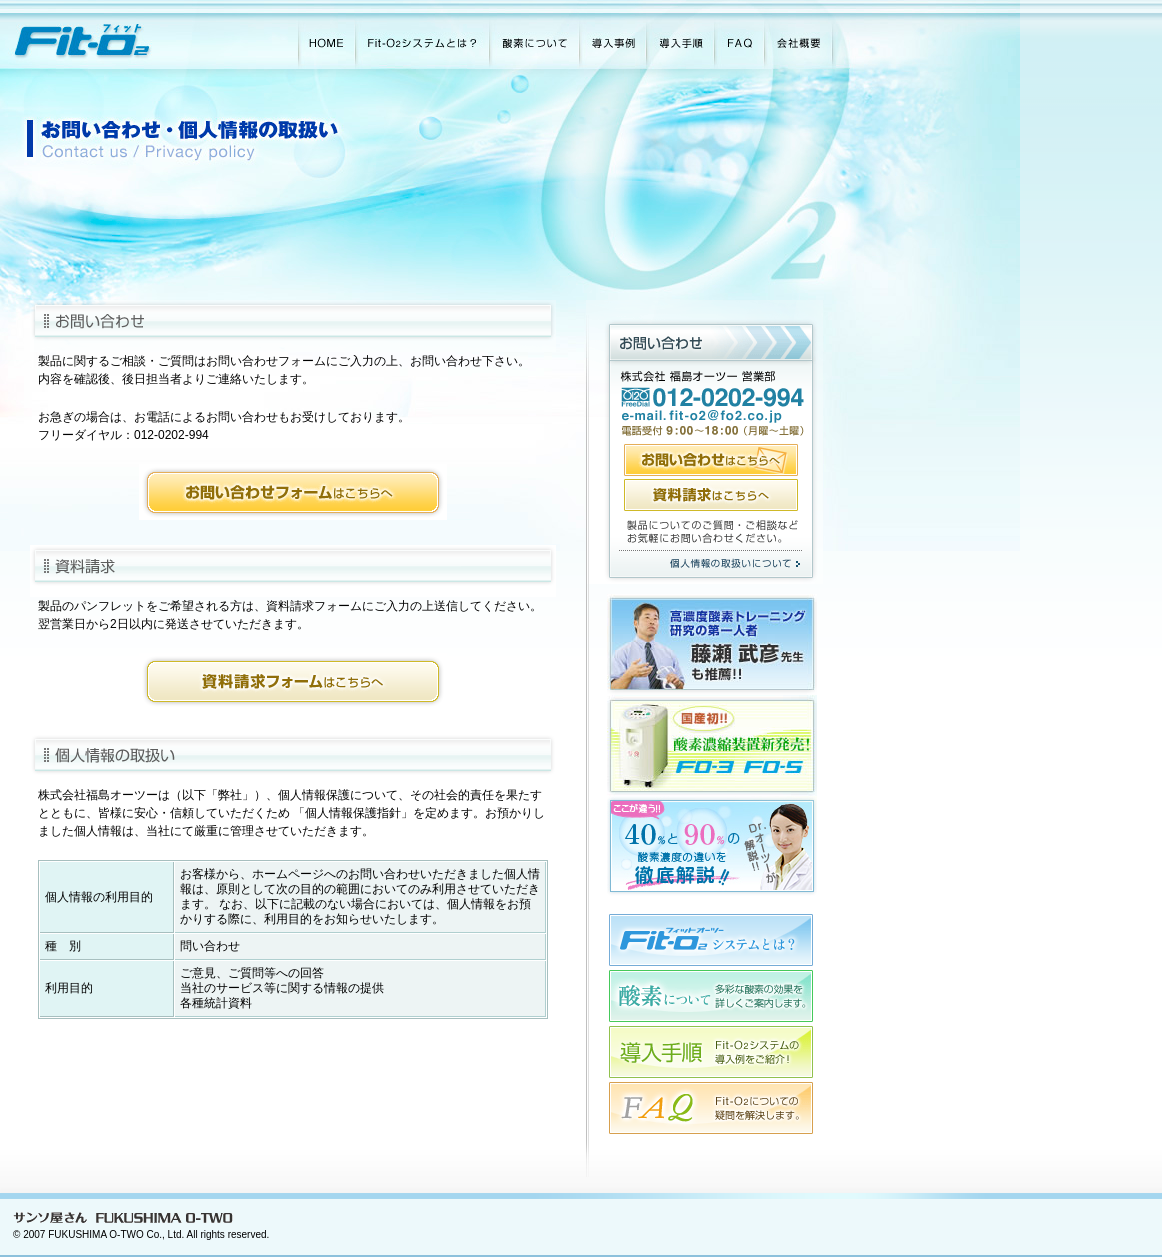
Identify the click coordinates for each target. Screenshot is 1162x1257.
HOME (326, 34)
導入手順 (680, 34)
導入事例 (612, 34)
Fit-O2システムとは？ (422, 34)
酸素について (534, 34)
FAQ (739, 34)
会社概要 (807, 34)
